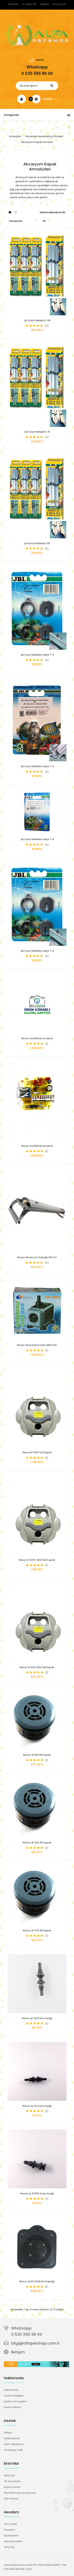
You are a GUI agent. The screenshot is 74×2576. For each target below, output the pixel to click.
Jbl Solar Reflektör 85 (37, 543)
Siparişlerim (11, 2535)
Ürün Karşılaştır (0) (52, 212)
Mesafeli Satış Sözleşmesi (20, 2493)
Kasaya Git (59, 4)
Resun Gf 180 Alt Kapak (37, 1755)
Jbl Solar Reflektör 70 (37, 432)
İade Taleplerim (14, 2444)
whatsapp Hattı (13, 2450)
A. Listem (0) (29, 4)
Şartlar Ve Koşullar (15, 2401)
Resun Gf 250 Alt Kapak (37, 1842)
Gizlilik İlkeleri (12, 2438)
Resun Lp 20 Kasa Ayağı (37, 2106)
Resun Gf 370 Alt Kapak (37, 1930)
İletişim (18, 2352)
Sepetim (44, 4)
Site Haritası (11, 2498)
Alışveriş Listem (13, 2541)
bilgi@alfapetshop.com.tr (35, 2343)
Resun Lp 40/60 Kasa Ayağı (37, 2193)
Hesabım (13, 4)
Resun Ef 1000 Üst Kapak (37, 1452)
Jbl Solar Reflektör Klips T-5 (37, 655)
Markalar (9, 2475)
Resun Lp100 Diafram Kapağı (37, 2281)
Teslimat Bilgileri (14, 2395)
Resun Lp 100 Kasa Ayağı (37, 2018)
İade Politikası (12, 2407)
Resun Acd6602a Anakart (37, 1038)
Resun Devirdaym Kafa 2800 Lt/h (37, 1345)
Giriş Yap (9, 2547)
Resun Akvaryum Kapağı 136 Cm (37, 1257)
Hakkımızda (11, 2390)
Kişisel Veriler (12, 2487)
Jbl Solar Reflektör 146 (37, 320)
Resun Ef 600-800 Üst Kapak (37, 1667)
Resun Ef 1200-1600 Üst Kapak (37, 1560)
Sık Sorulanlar (12, 2481)
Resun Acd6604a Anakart (37, 1146)
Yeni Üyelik (10, 2524)
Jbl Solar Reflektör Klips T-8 (37, 839)
